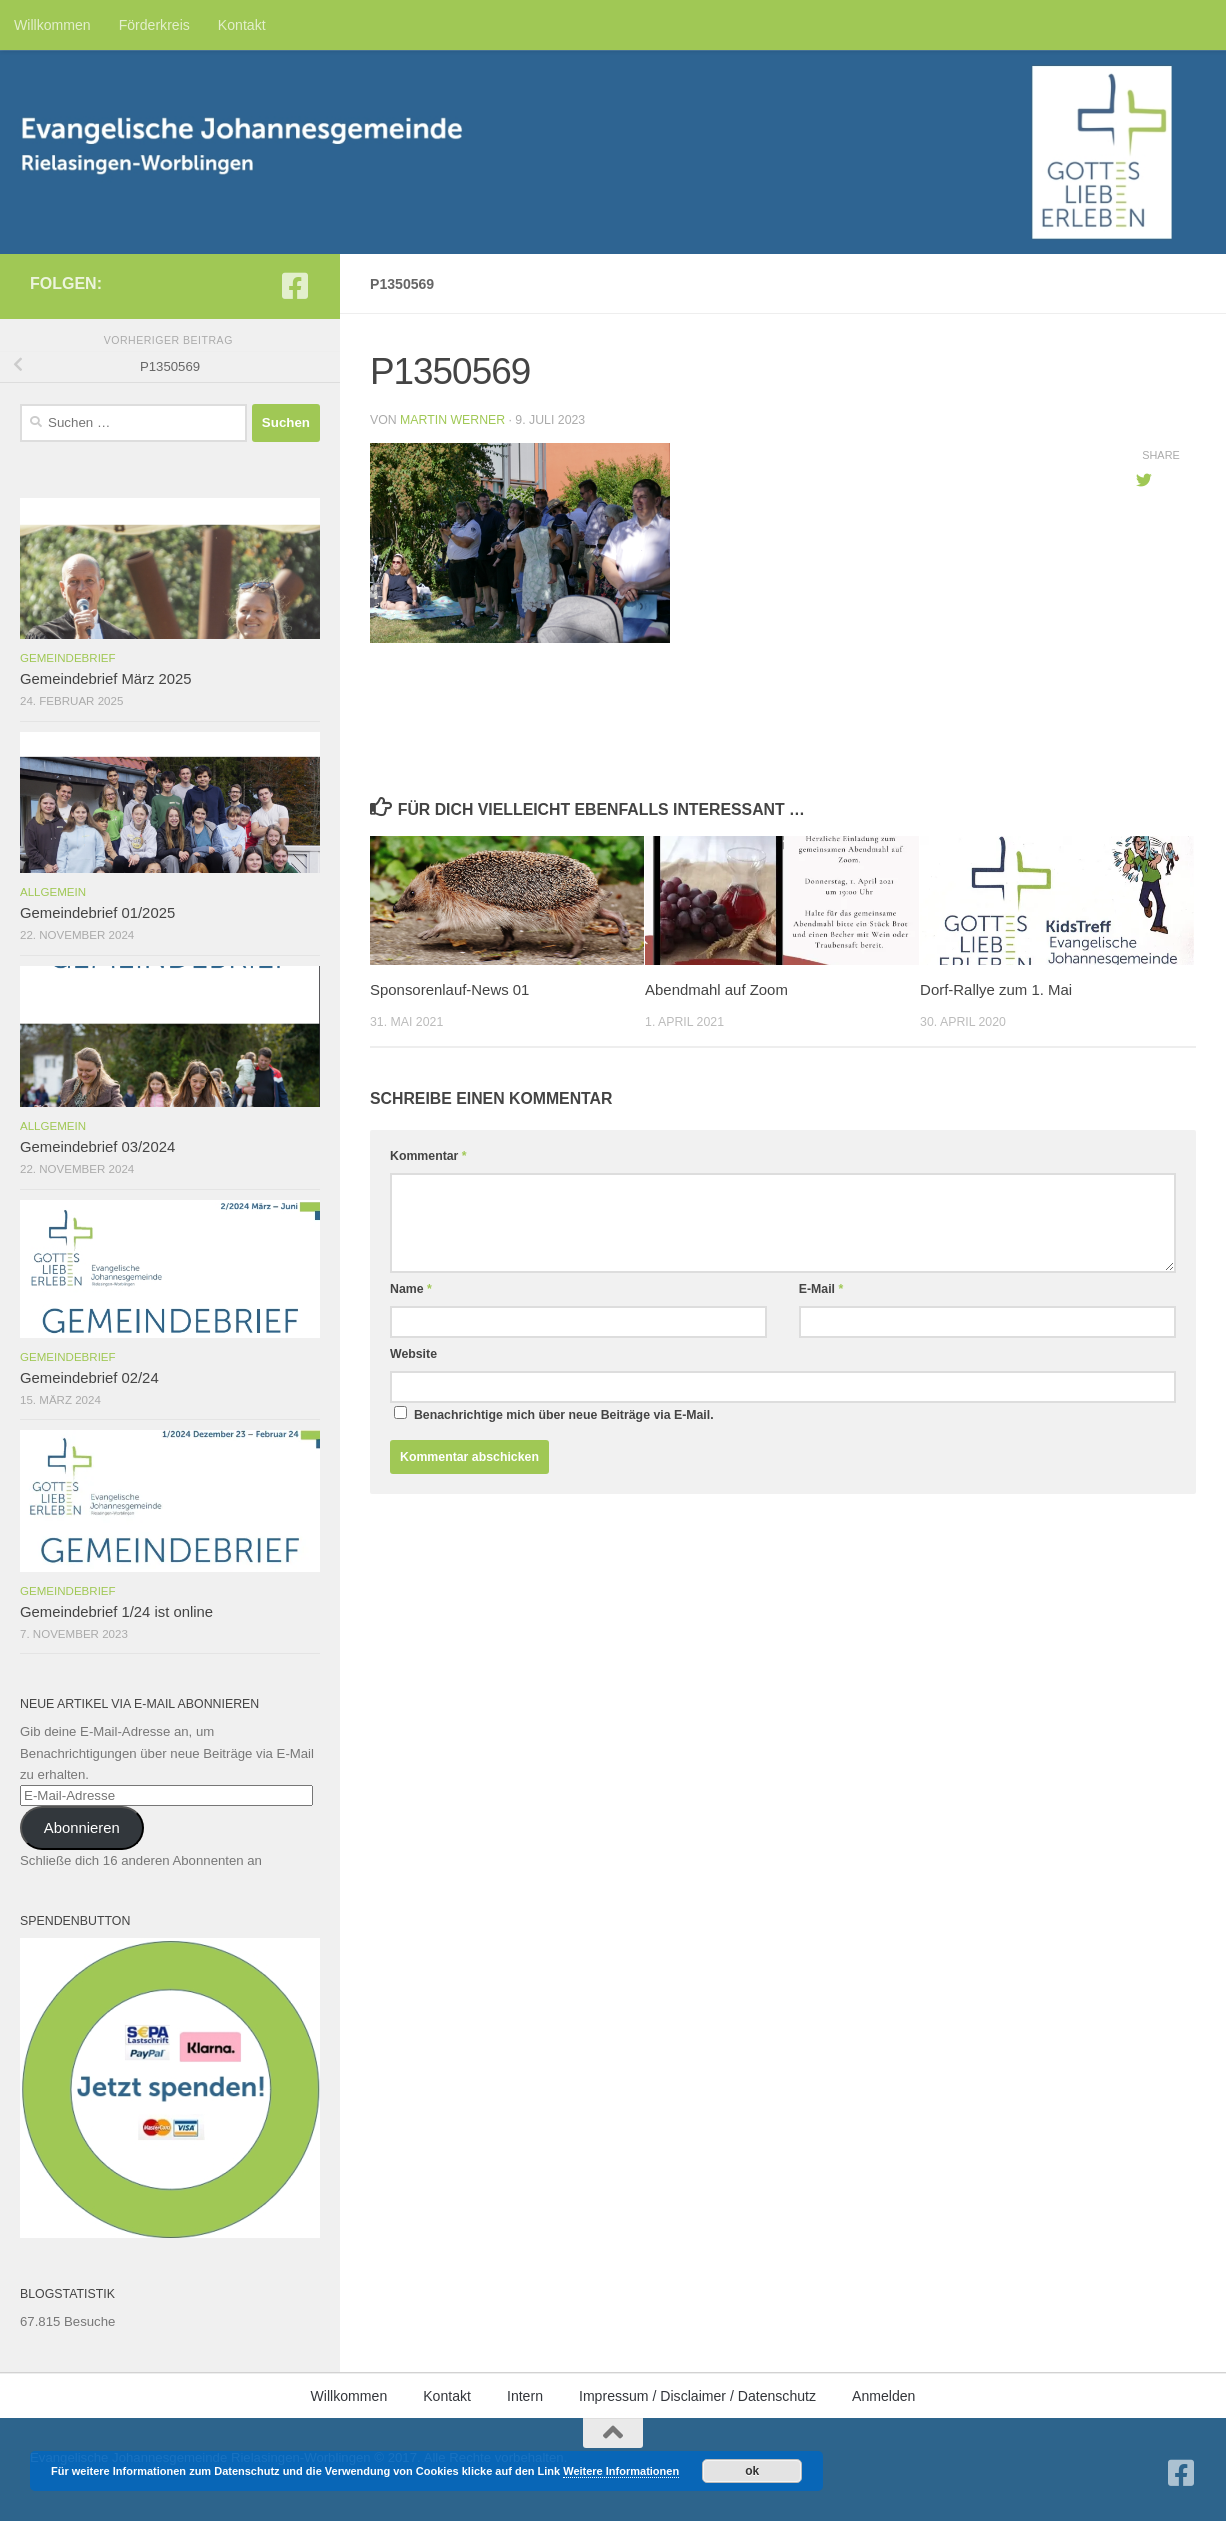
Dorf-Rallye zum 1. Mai (996, 989)
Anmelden (883, 2396)
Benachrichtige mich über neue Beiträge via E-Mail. (564, 1415)
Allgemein (53, 892)
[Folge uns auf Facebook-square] (295, 286)
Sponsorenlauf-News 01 (450, 989)
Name (411, 1289)
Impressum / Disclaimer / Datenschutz (697, 2396)
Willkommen (52, 25)
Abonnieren (82, 1828)
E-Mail (821, 1289)
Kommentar (428, 1156)
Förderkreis (154, 25)
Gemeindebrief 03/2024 (97, 1147)
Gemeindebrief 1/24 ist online (116, 1612)
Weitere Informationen (621, 2471)
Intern (525, 2396)
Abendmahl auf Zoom (716, 989)
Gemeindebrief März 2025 (106, 679)
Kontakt (242, 25)
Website (413, 1354)
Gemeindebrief (68, 658)
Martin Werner (452, 420)
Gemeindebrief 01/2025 (97, 913)
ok (752, 2471)
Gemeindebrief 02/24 (89, 1378)
